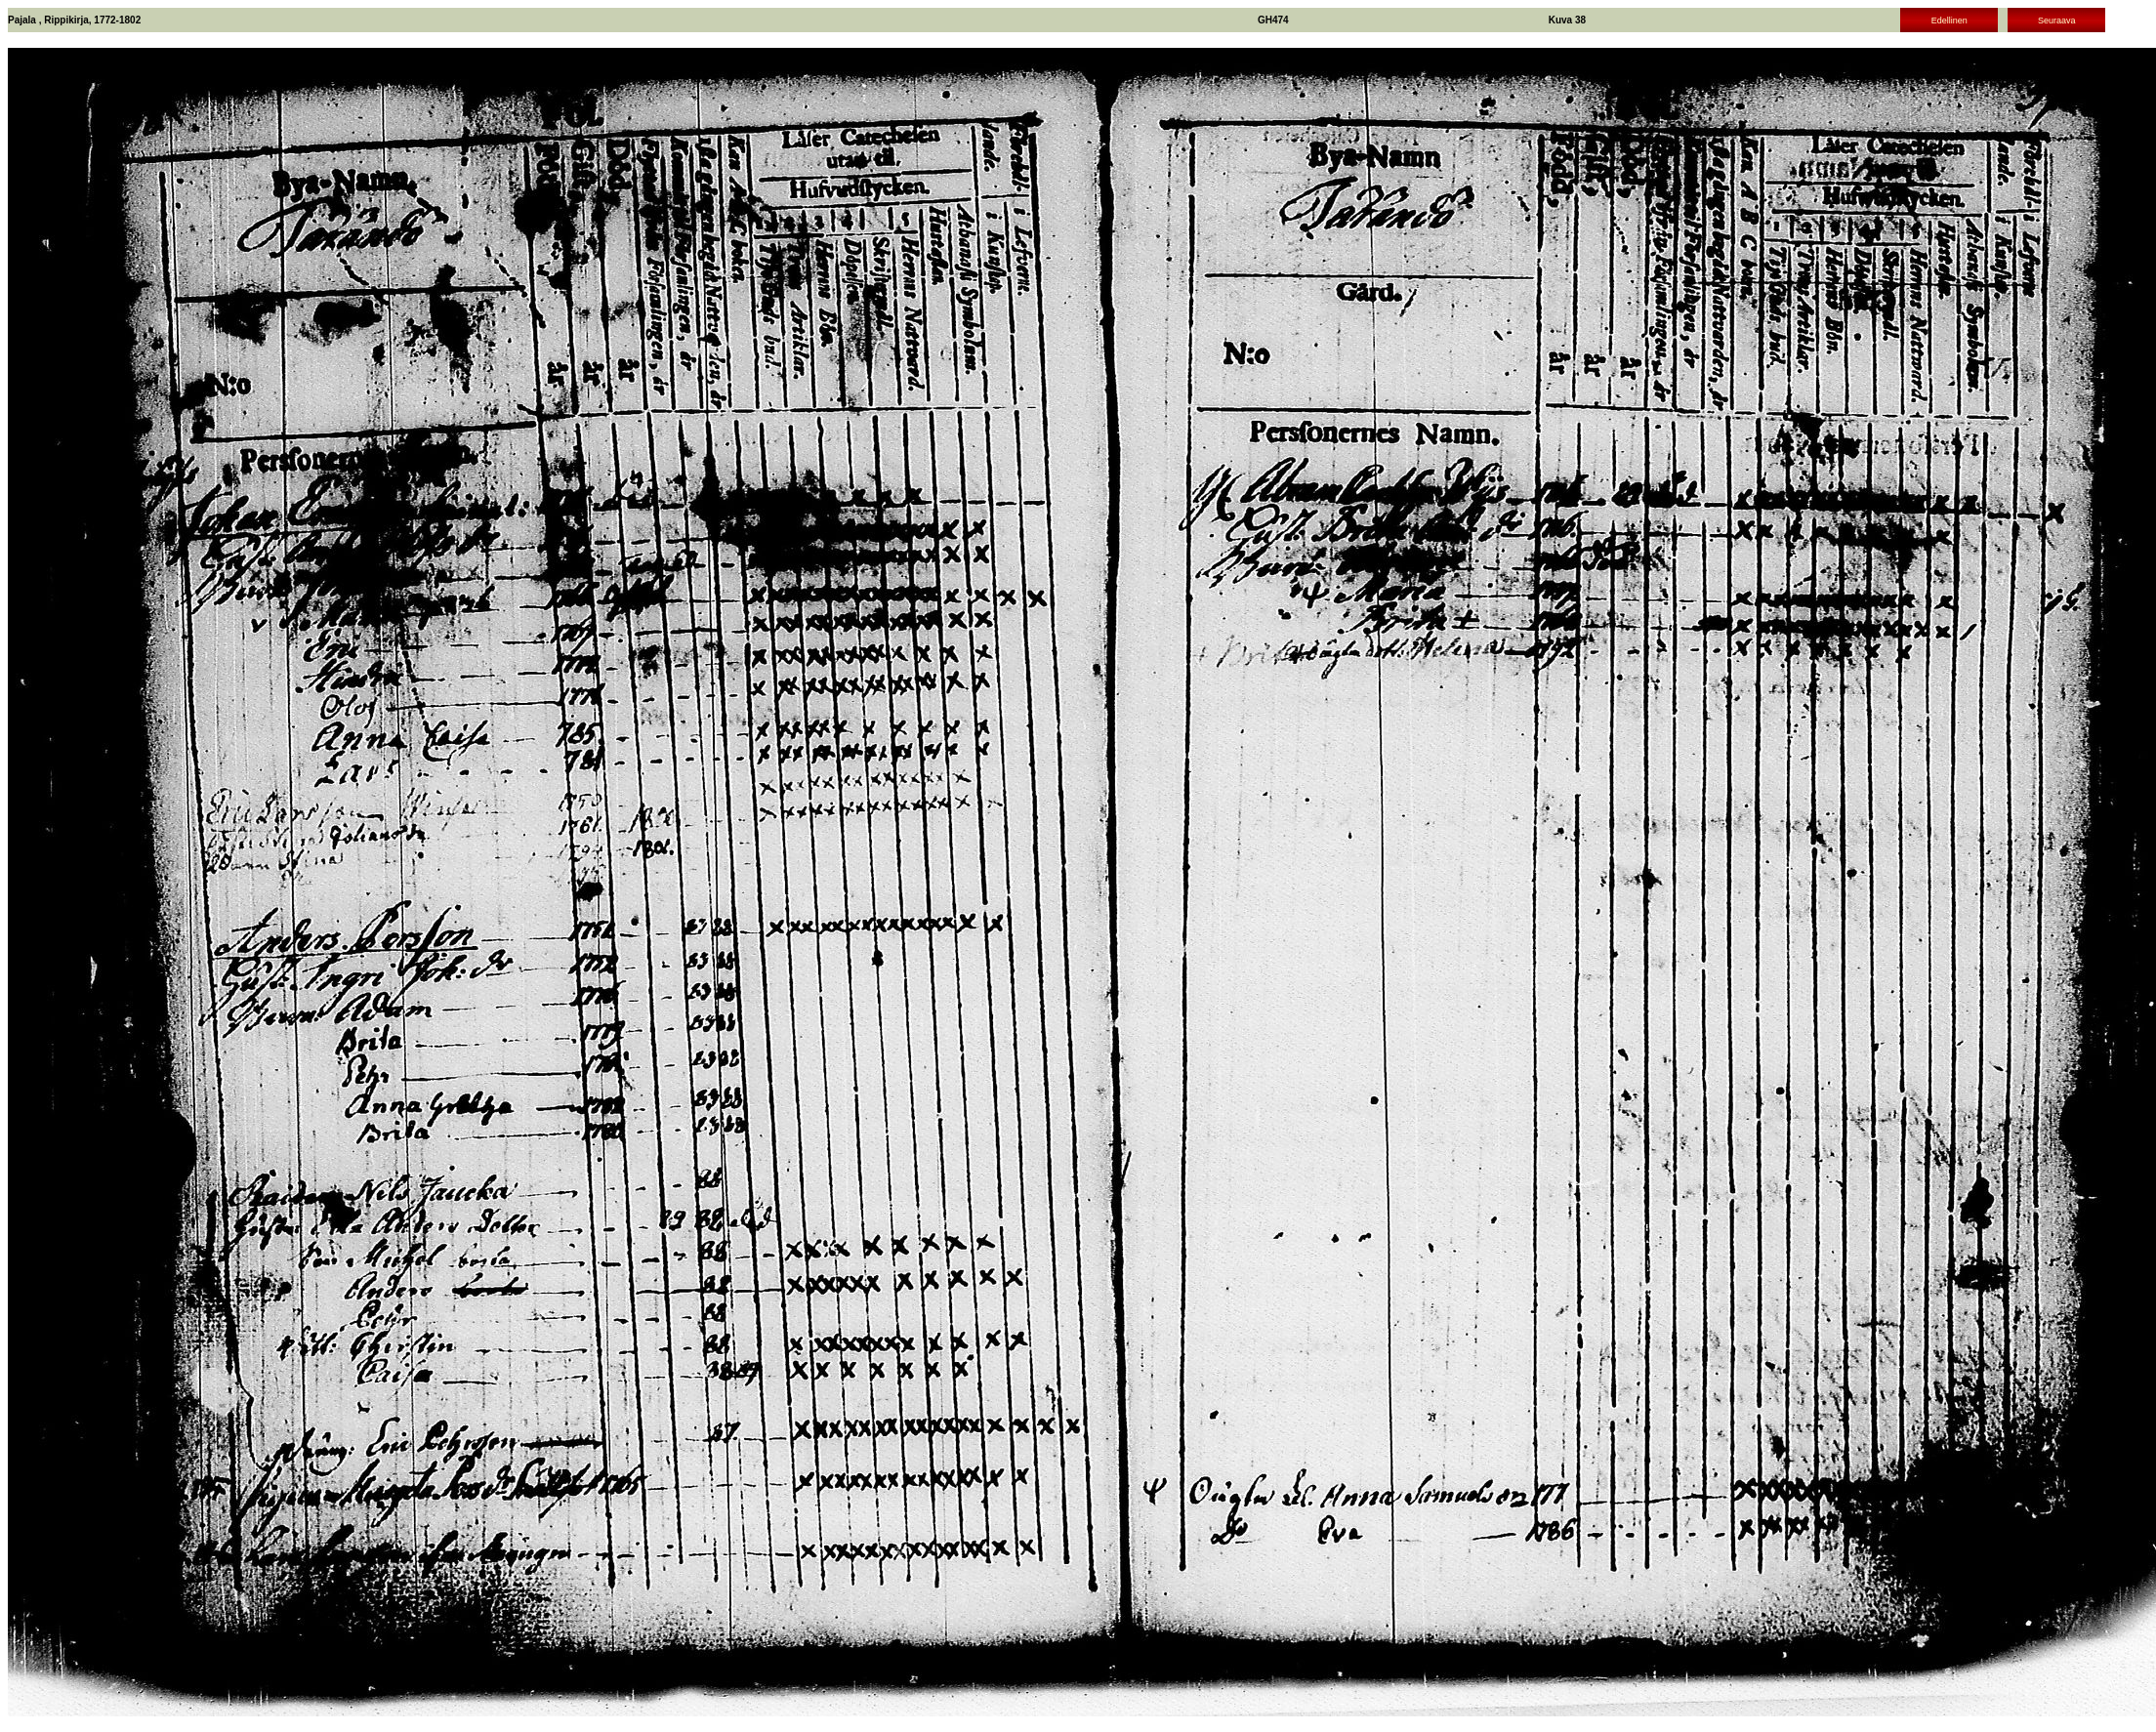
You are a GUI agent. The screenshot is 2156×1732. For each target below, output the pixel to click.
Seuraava (2057, 20)
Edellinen (1949, 20)
